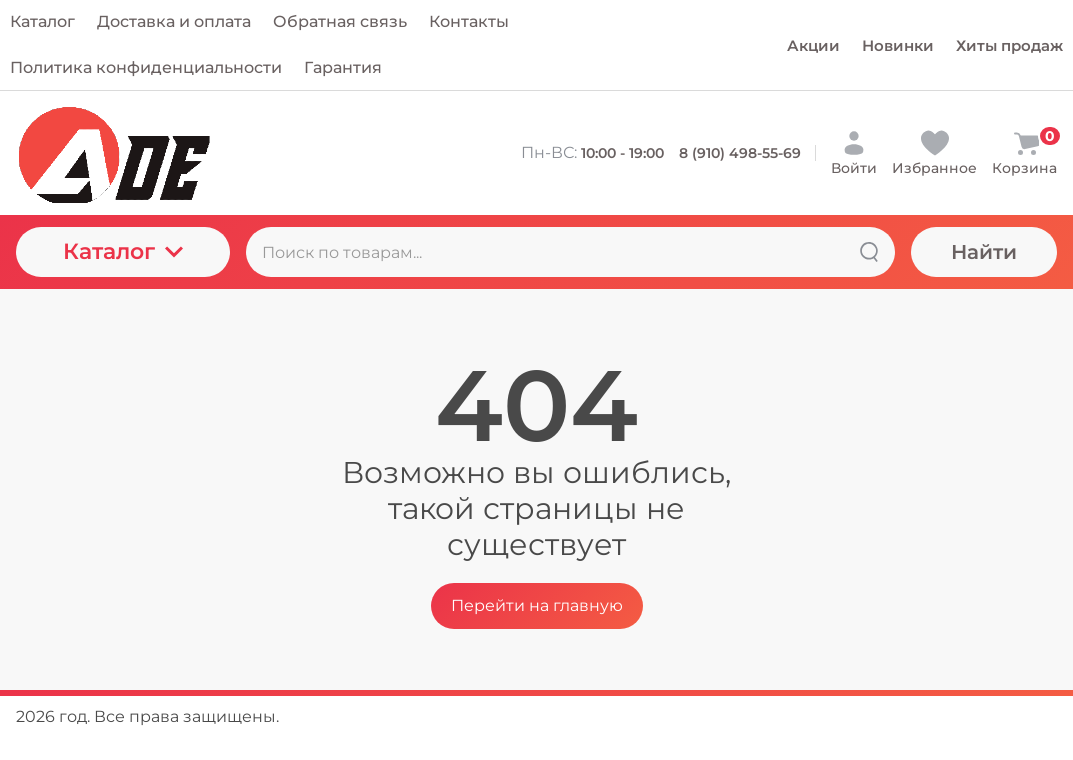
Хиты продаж (1009, 45)
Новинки (898, 45)
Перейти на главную (537, 605)
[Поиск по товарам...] (570, 252)
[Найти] (869, 252)
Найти (984, 252)
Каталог (123, 251)
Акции (813, 45)
